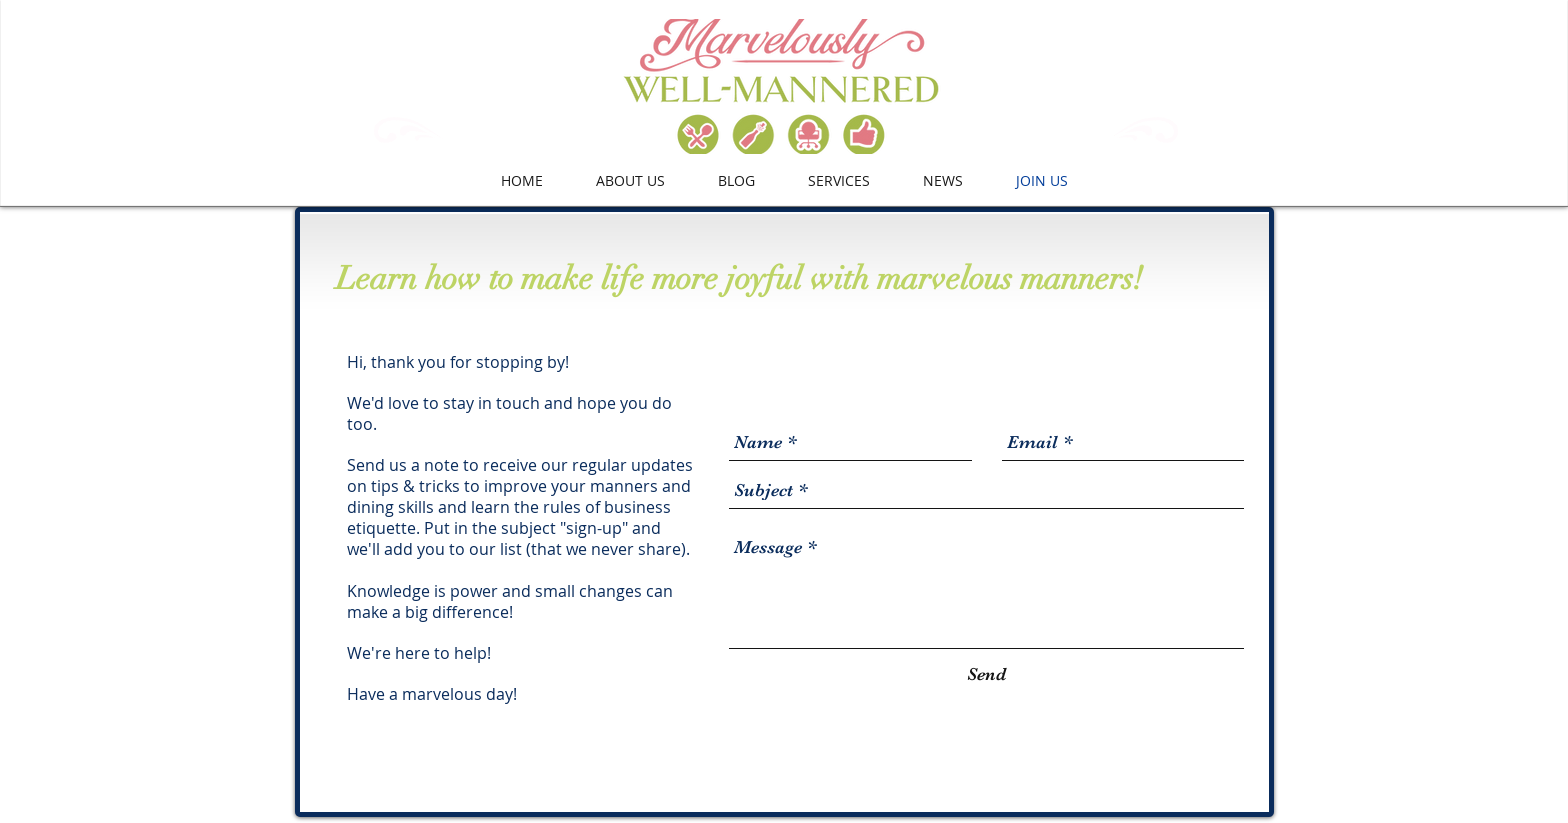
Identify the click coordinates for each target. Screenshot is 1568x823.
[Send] (986, 674)
